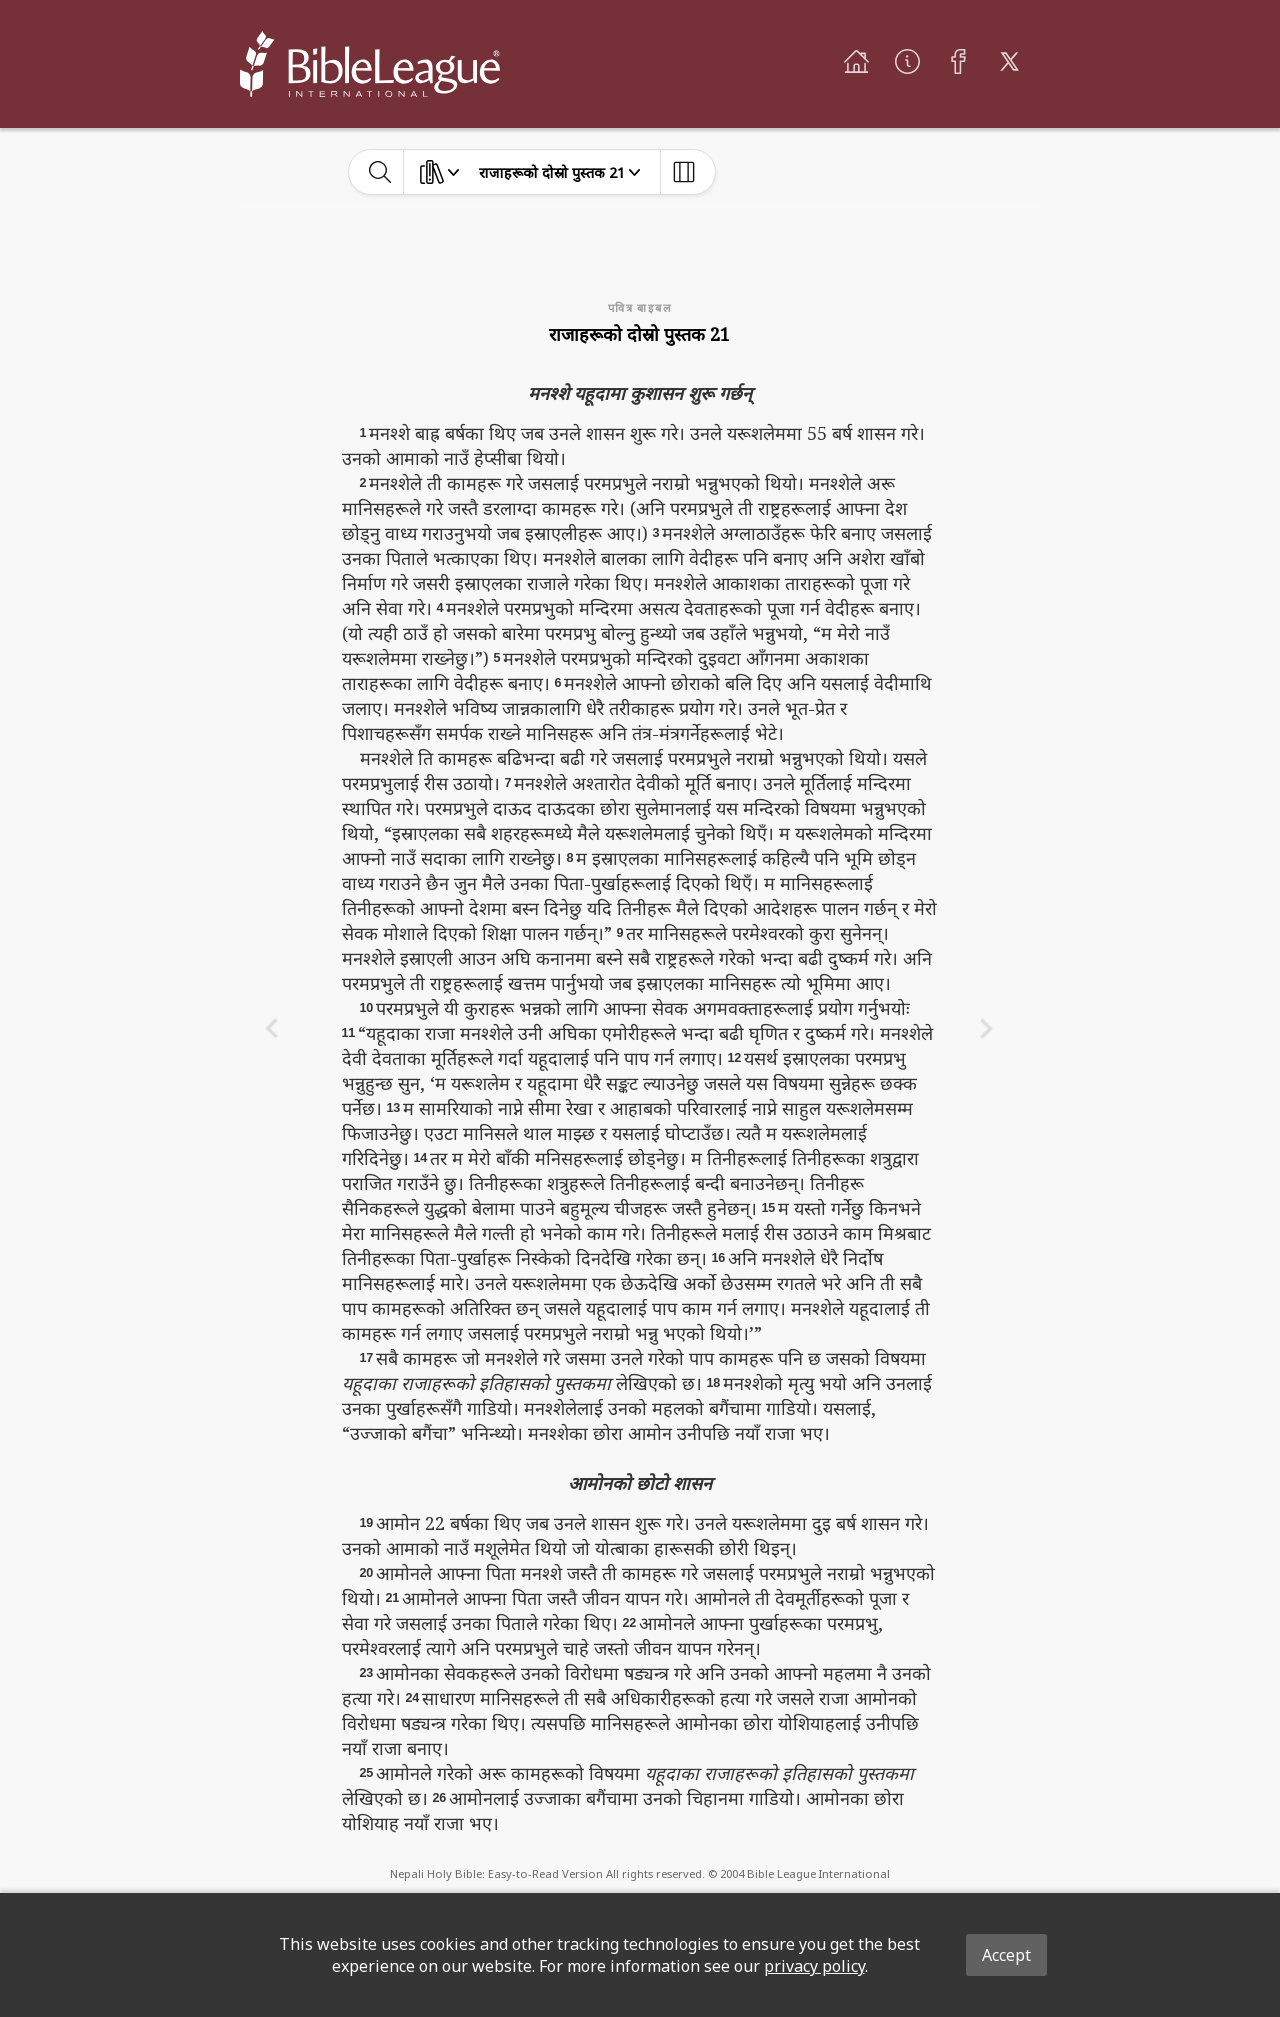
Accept (1006, 1955)
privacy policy (814, 1966)
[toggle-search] (380, 172)
